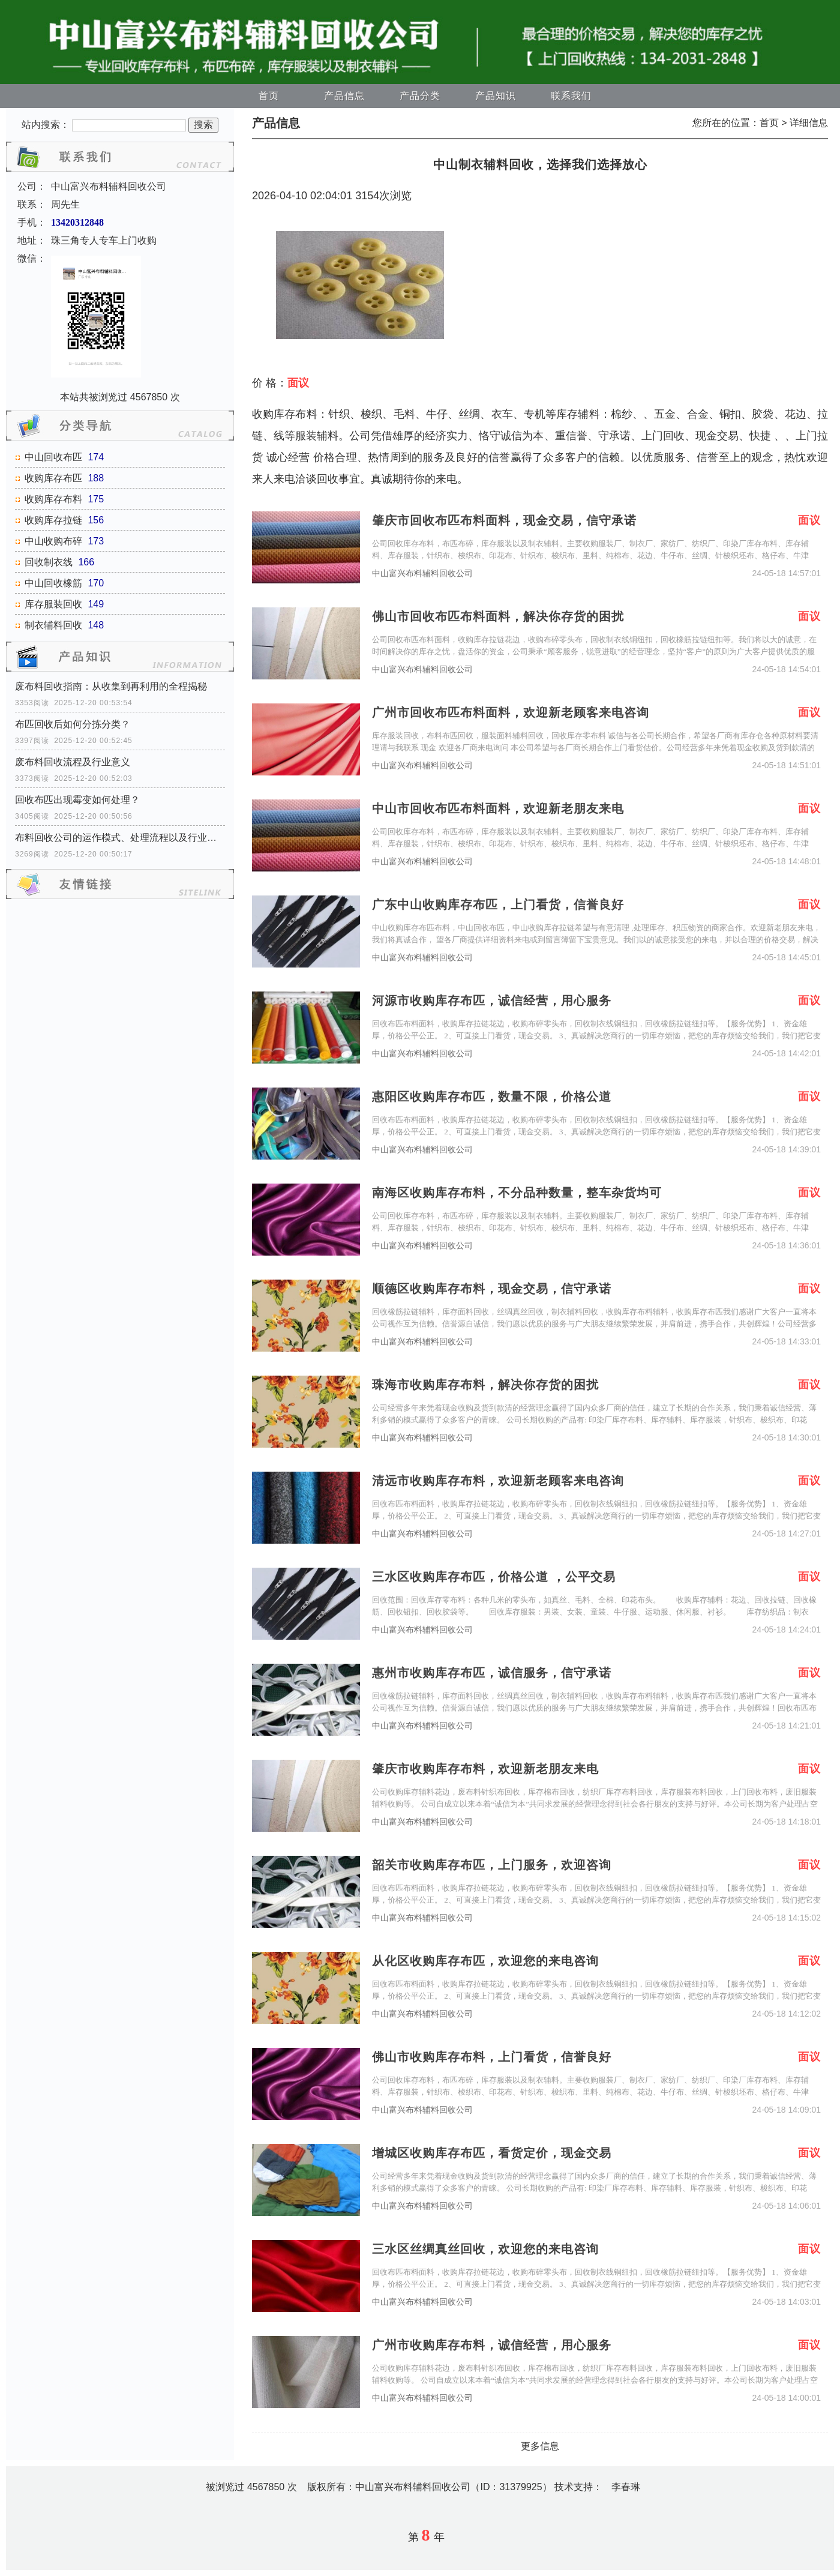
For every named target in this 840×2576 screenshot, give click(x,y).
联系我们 (571, 96)
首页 (269, 96)
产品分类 (420, 96)
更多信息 (540, 2446)
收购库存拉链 (53, 520)
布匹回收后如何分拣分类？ (72, 724)
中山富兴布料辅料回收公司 (422, 573)
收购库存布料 (53, 499)
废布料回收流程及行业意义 (72, 762)
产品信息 (344, 96)
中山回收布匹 (53, 457)
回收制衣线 (49, 562)
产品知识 (495, 96)
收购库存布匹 (53, 478)
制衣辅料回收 (53, 625)
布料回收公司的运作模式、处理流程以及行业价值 (120, 837)
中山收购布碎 (53, 541)
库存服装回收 (53, 604)
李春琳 (625, 2487)
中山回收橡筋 (53, 583)
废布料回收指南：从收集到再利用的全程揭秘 (111, 686)
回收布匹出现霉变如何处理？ (77, 800)
